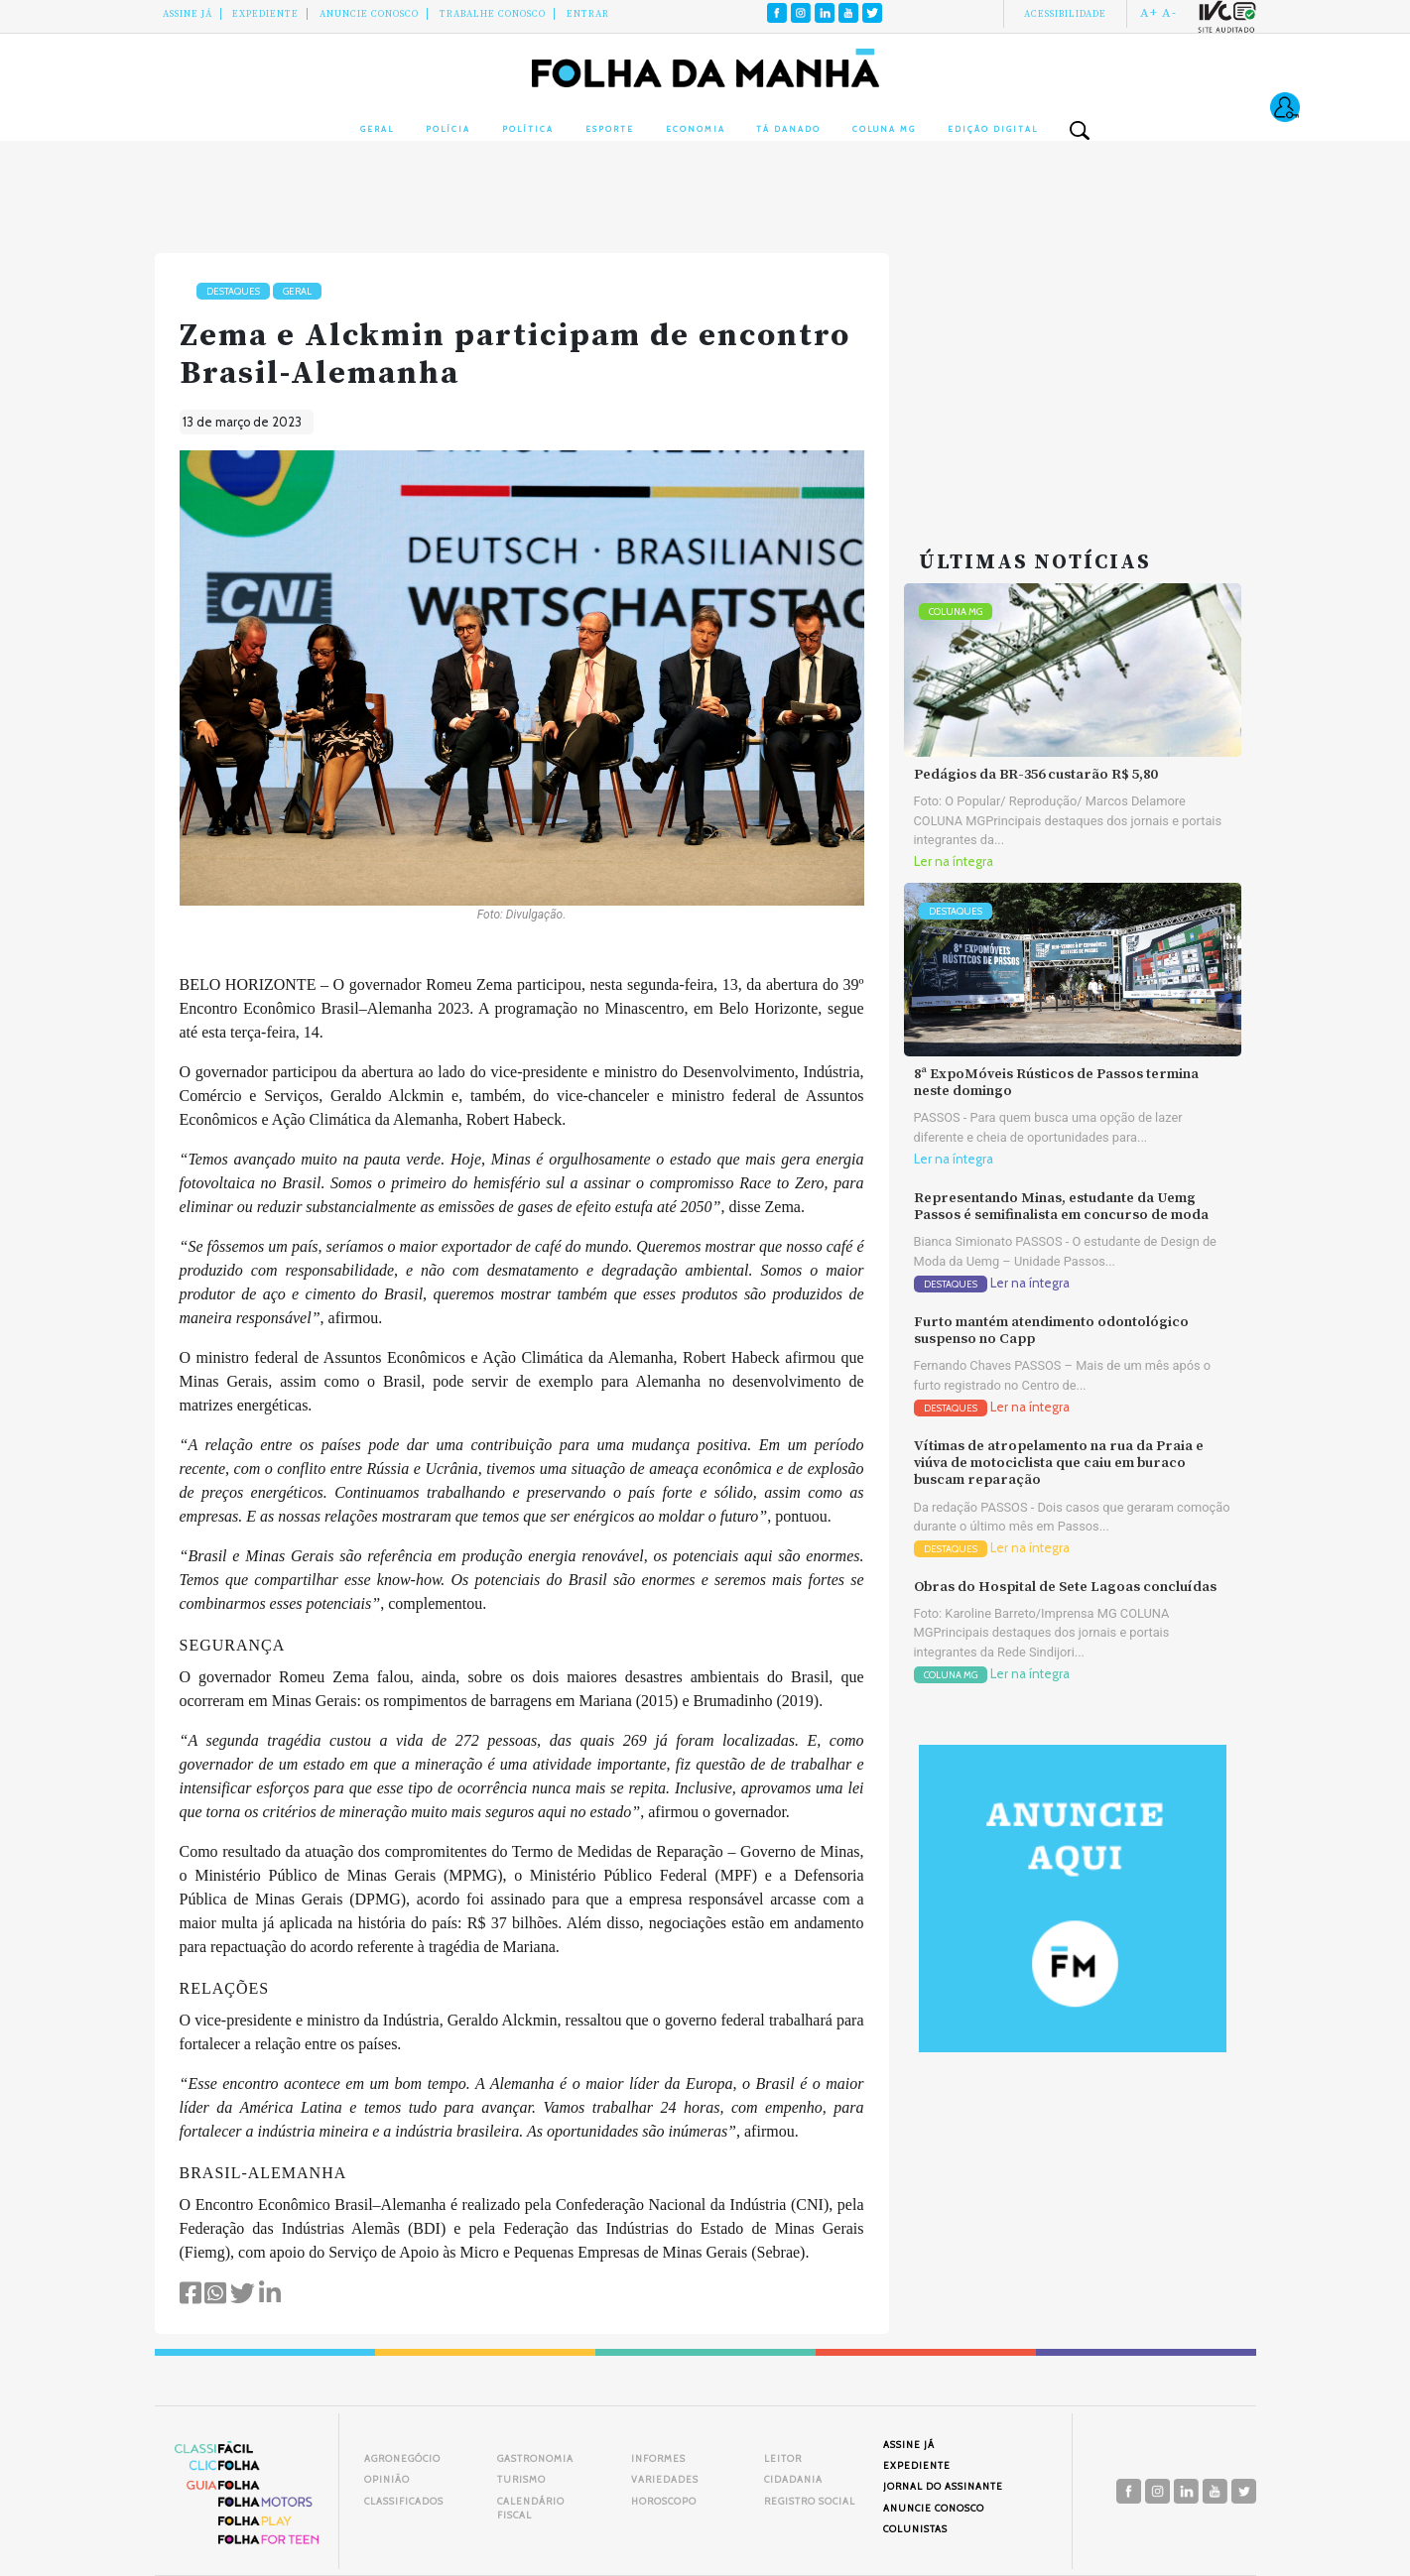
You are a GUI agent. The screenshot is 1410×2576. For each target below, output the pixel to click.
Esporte (609, 129)
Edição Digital (993, 129)
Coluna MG (884, 129)
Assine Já (187, 14)
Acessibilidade (1065, 14)
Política (528, 129)
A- (1169, 13)
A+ (1149, 13)
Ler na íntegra (953, 861)
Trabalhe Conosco (493, 14)
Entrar (588, 14)
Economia (695, 129)
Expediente (265, 14)
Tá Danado (788, 129)
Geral (377, 129)
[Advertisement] (1072, 377)
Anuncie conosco (369, 14)
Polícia (448, 129)
